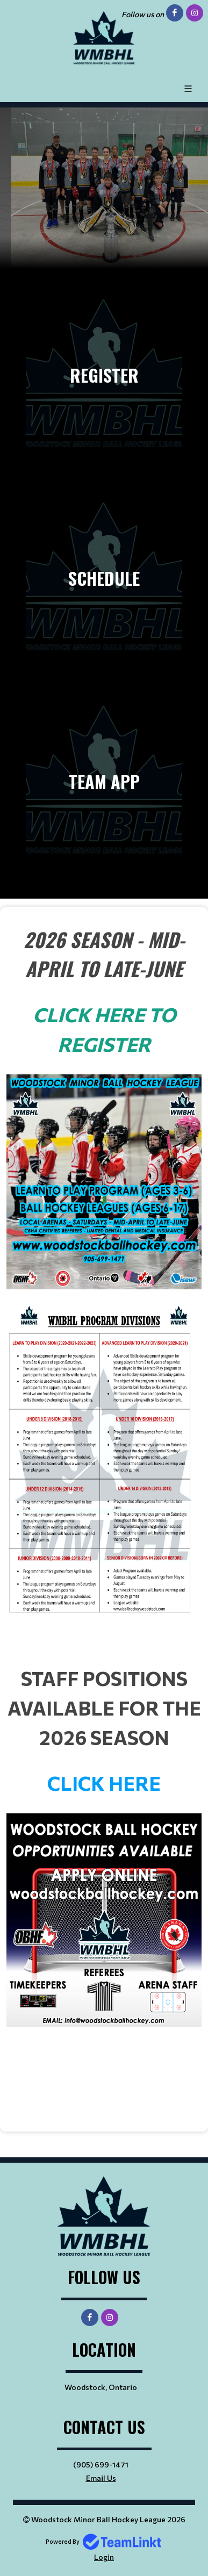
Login (104, 2556)
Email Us (101, 2477)
